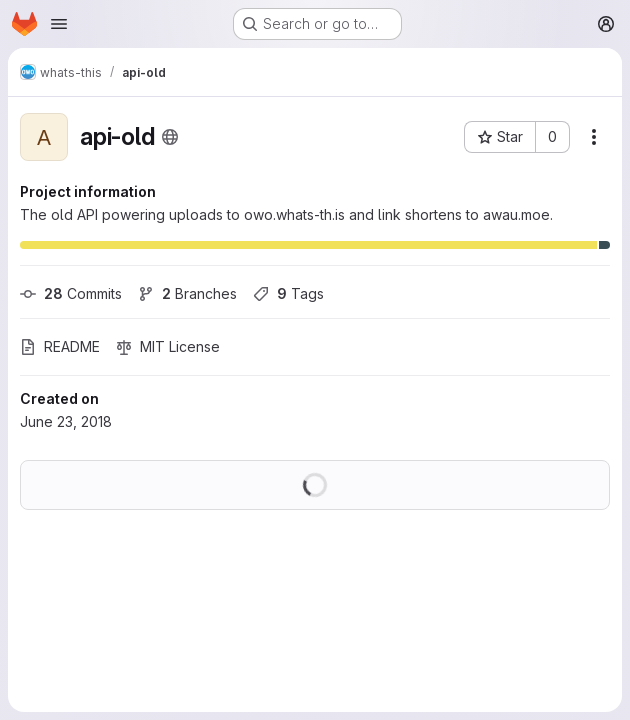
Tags (288, 293)
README (60, 346)
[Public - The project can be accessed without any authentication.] (170, 137)
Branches (187, 293)
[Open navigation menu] (59, 24)
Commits (71, 293)
